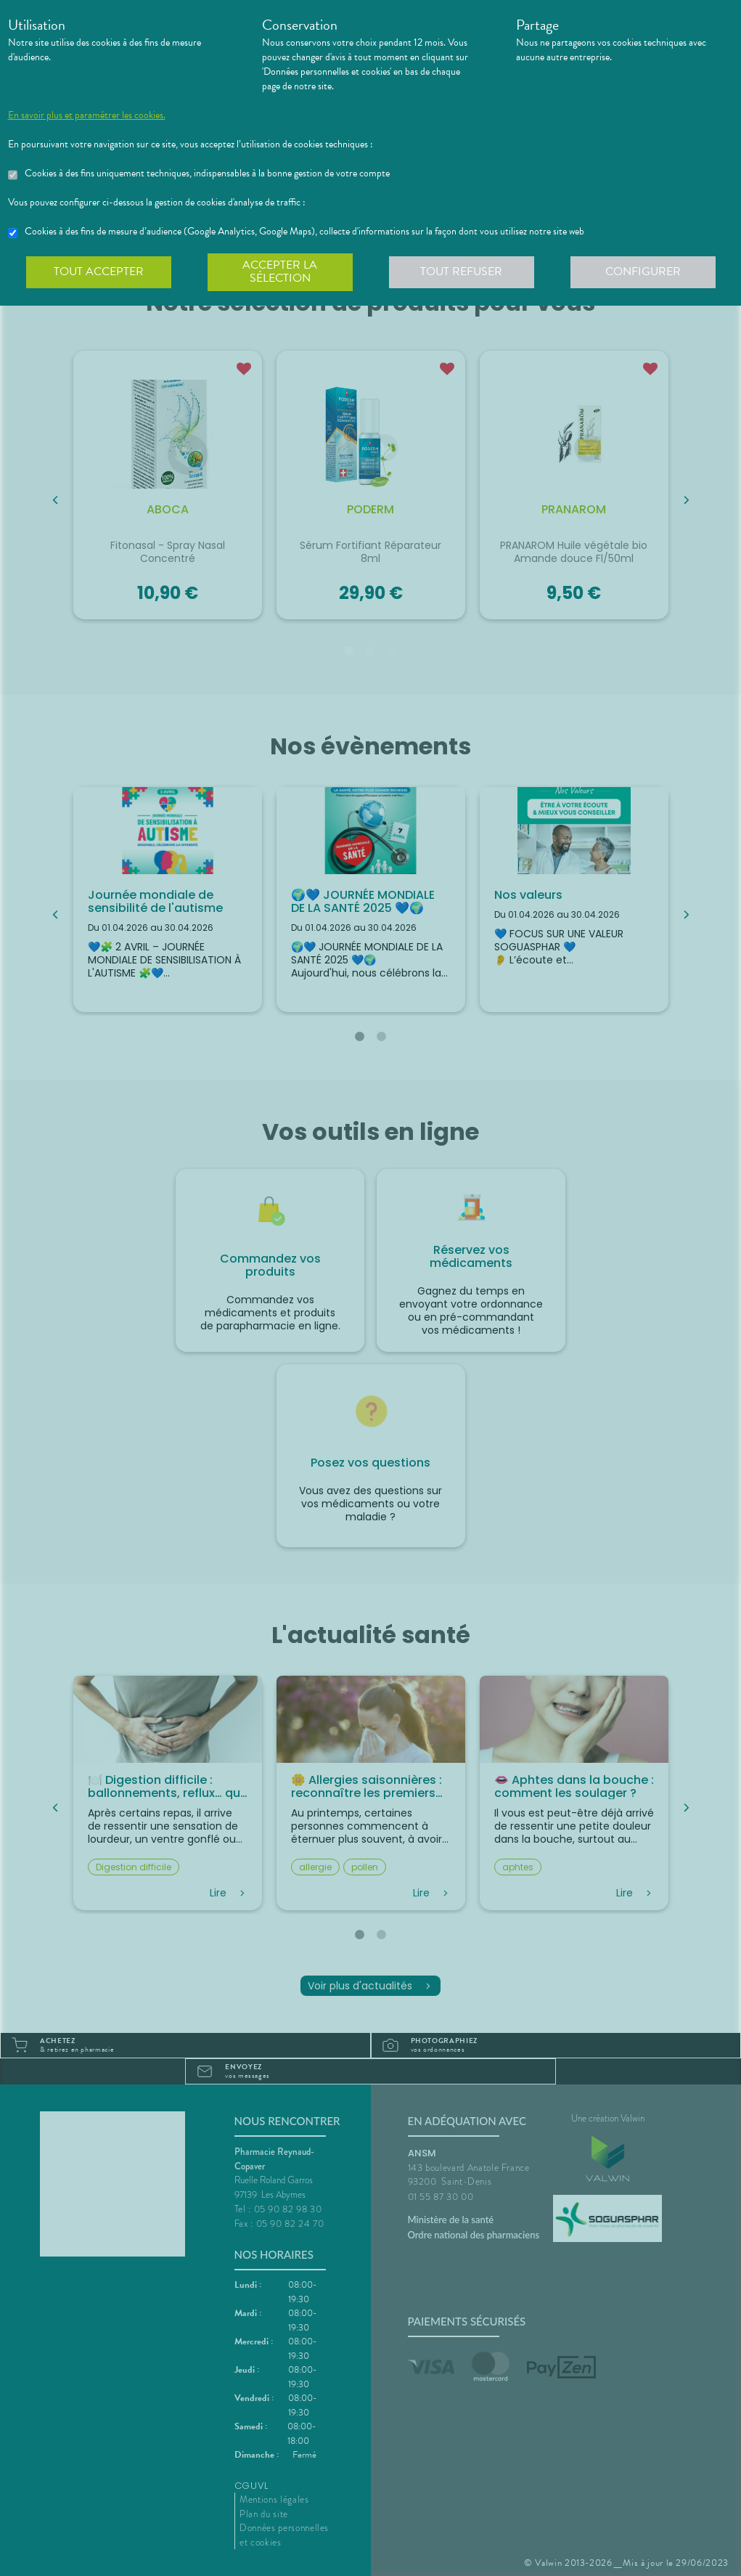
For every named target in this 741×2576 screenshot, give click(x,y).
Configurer (643, 271)
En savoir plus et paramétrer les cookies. (86, 115)
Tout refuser (461, 271)
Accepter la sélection (279, 271)
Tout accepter (99, 271)
